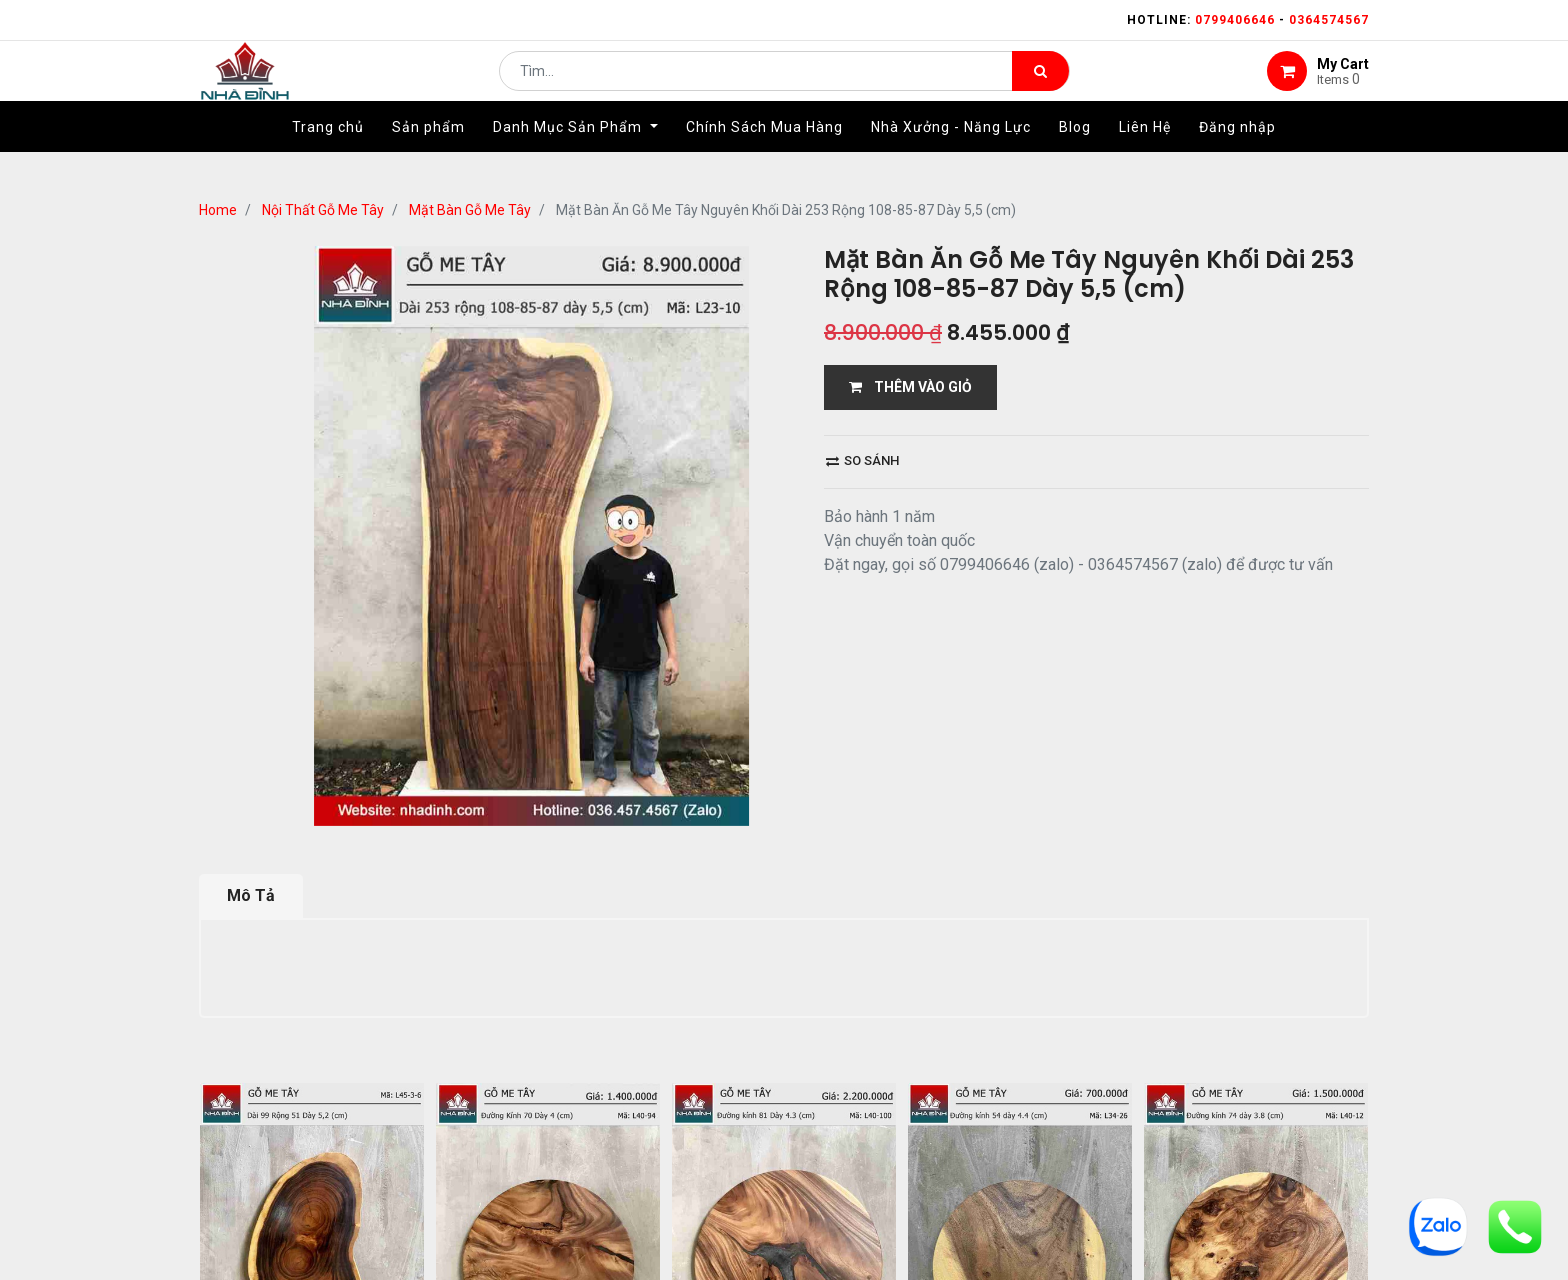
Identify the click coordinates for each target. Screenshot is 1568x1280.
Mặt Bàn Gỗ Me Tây (470, 210)
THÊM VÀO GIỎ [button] (910, 387)
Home (218, 210)
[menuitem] (328, 157)
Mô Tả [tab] (251, 895)
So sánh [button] (862, 460)
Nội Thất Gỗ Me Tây (323, 210)
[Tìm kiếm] (1040, 86)
